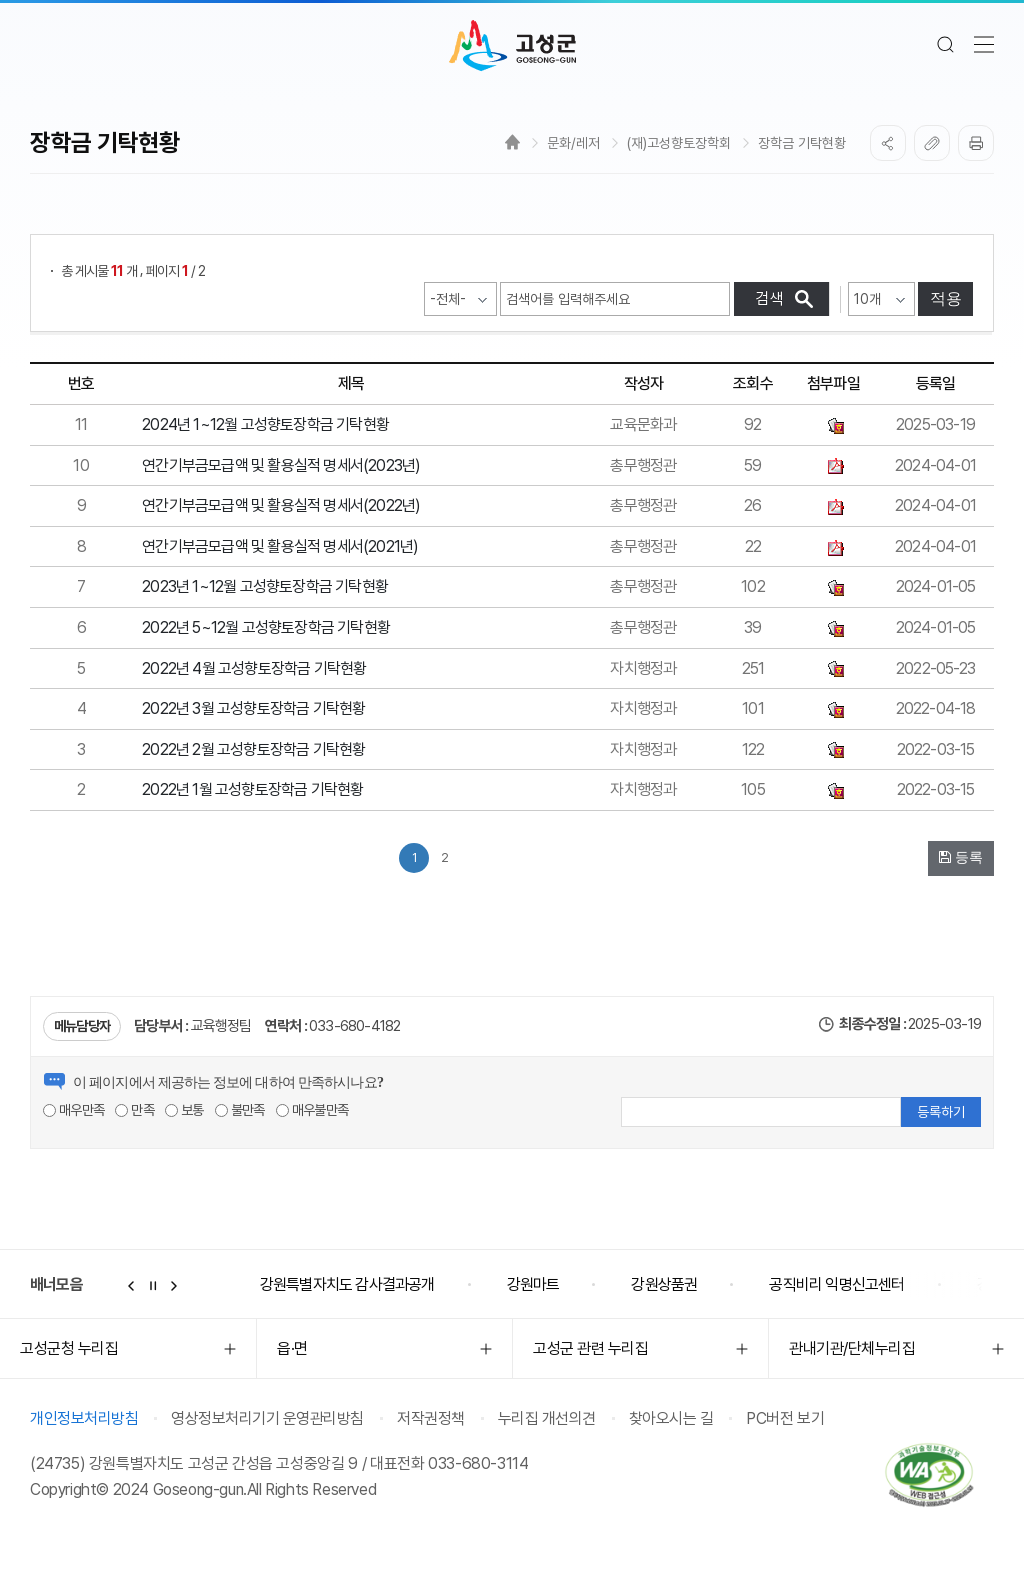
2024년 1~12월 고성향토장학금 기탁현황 (265, 424)
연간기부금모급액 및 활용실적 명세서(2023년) (281, 465)
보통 (184, 1110)
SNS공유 (888, 143)
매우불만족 (312, 1110)
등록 (961, 857)
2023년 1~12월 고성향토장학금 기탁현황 (265, 586)
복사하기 (932, 143)
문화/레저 (573, 143)
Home (512, 142)
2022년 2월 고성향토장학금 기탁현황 (253, 749)
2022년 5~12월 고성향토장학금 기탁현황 (266, 627)
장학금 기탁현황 (802, 143)
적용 (946, 298)
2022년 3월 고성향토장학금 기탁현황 (253, 708)
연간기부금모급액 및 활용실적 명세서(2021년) (280, 546)
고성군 (512, 46)
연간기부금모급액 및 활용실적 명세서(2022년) (281, 505)
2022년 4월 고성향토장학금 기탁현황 (254, 668)
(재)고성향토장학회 (679, 143)
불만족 (240, 1110)
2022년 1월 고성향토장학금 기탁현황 (252, 789)
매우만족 (73, 1110)
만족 (134, 1110)
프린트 (976, 143)
